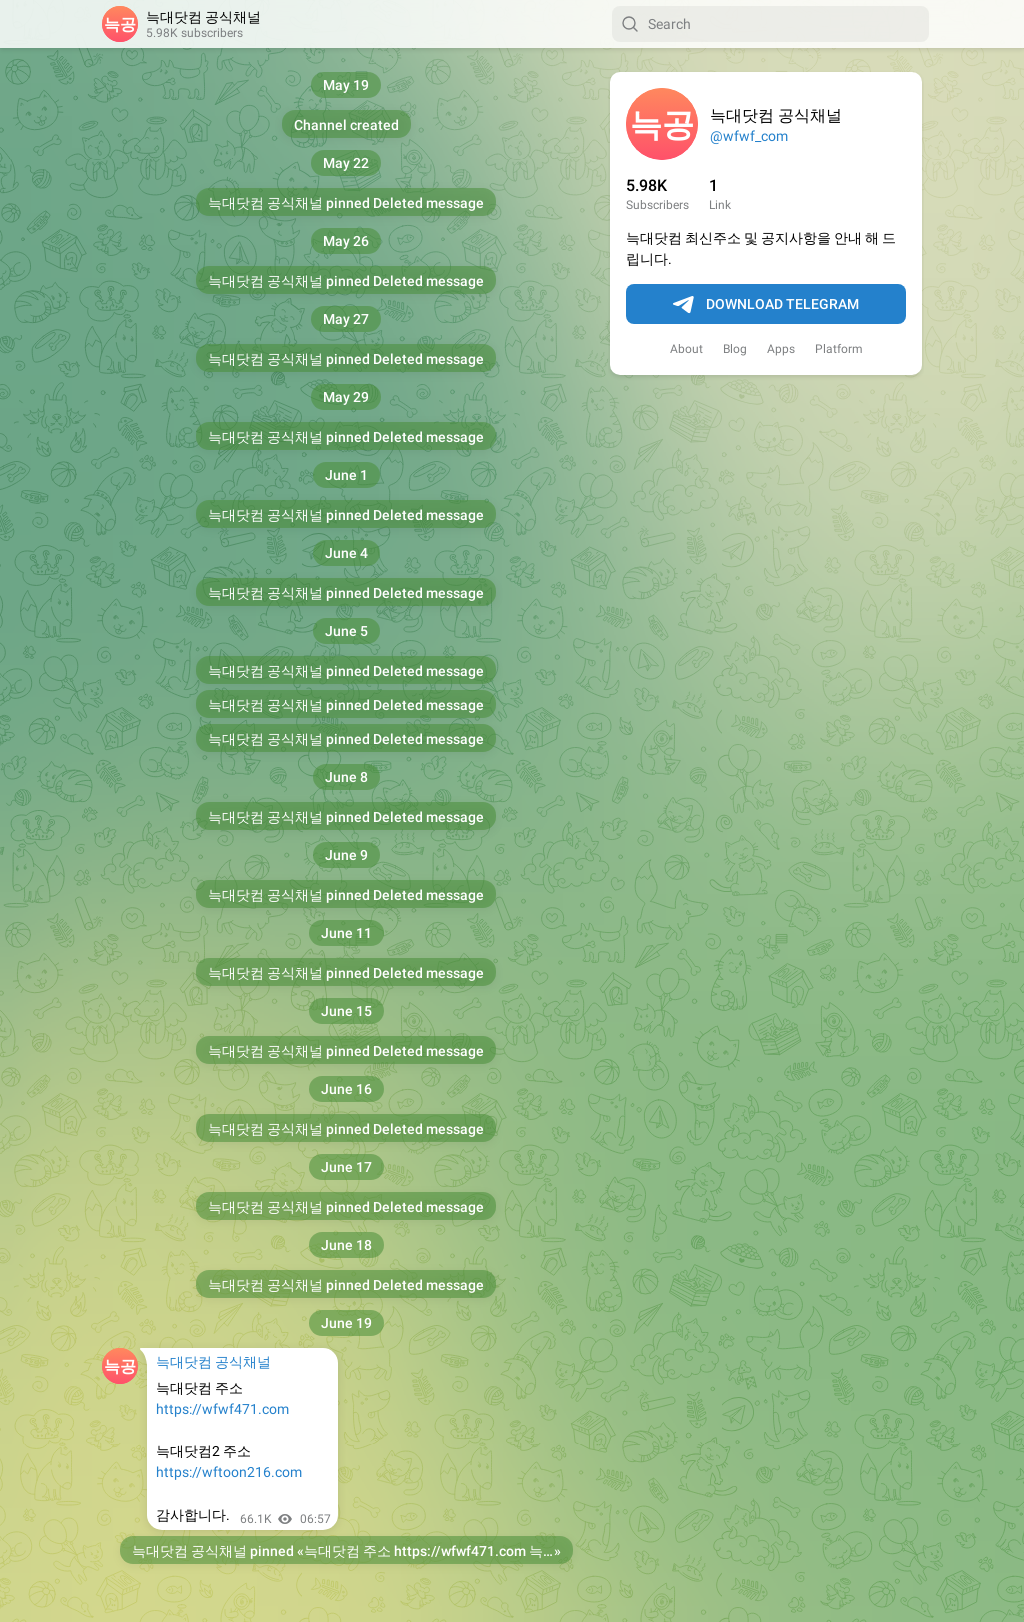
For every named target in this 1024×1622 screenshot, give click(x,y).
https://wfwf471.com (222, 1409)
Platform (839, 349)
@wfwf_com (749, 136)
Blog (735, 349)
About (686, 349)
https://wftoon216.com (229, 1472)
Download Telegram (766, 305)
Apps (781, 349)
